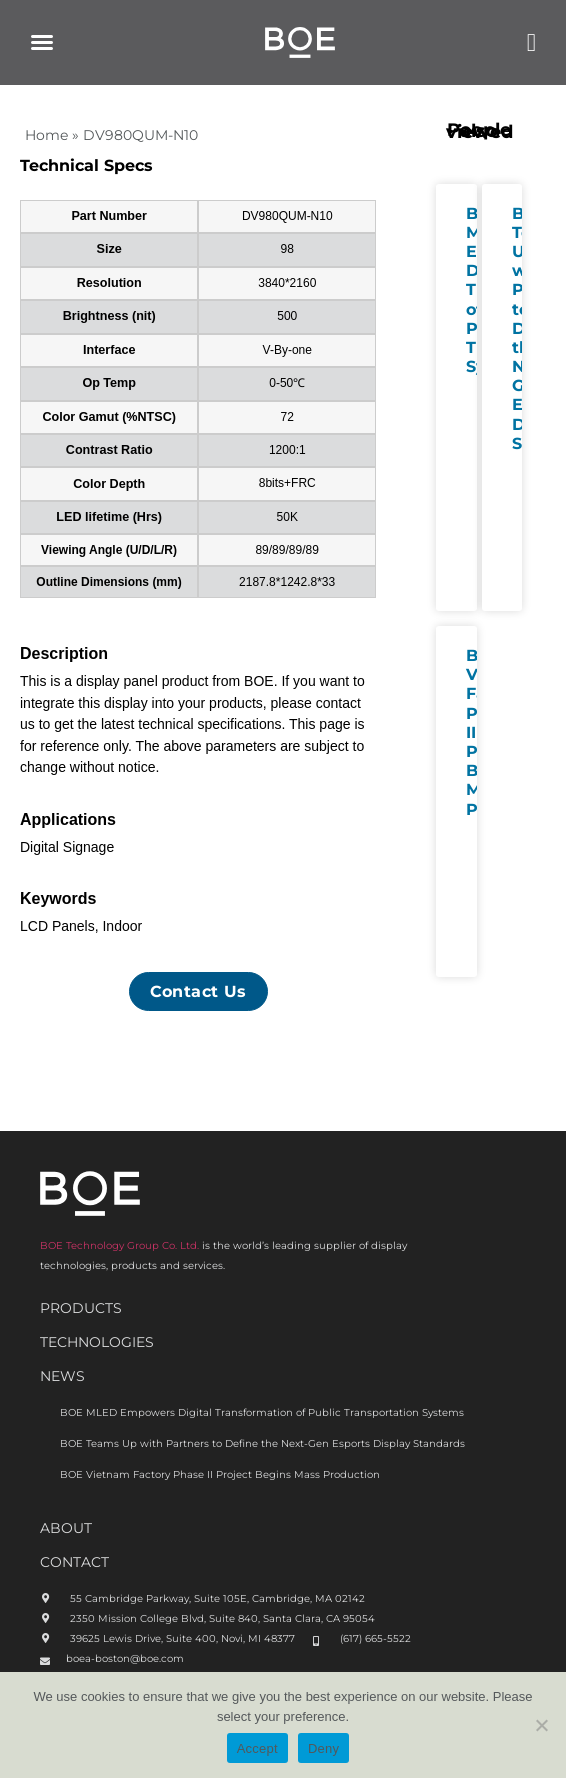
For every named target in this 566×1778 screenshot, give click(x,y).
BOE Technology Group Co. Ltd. (119, 1245)
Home (46, 135)
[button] (42, 42)
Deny (323, 1748)
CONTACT (74, 1562)
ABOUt (66, 1528)
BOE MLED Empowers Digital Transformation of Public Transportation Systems (262, 1412)
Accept (257, 1748)
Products (81, 1308)
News (62, 1376)
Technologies (97, 1342)
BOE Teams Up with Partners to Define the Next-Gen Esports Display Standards (262, 1443)
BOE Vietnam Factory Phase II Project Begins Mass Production (220, 1474)
